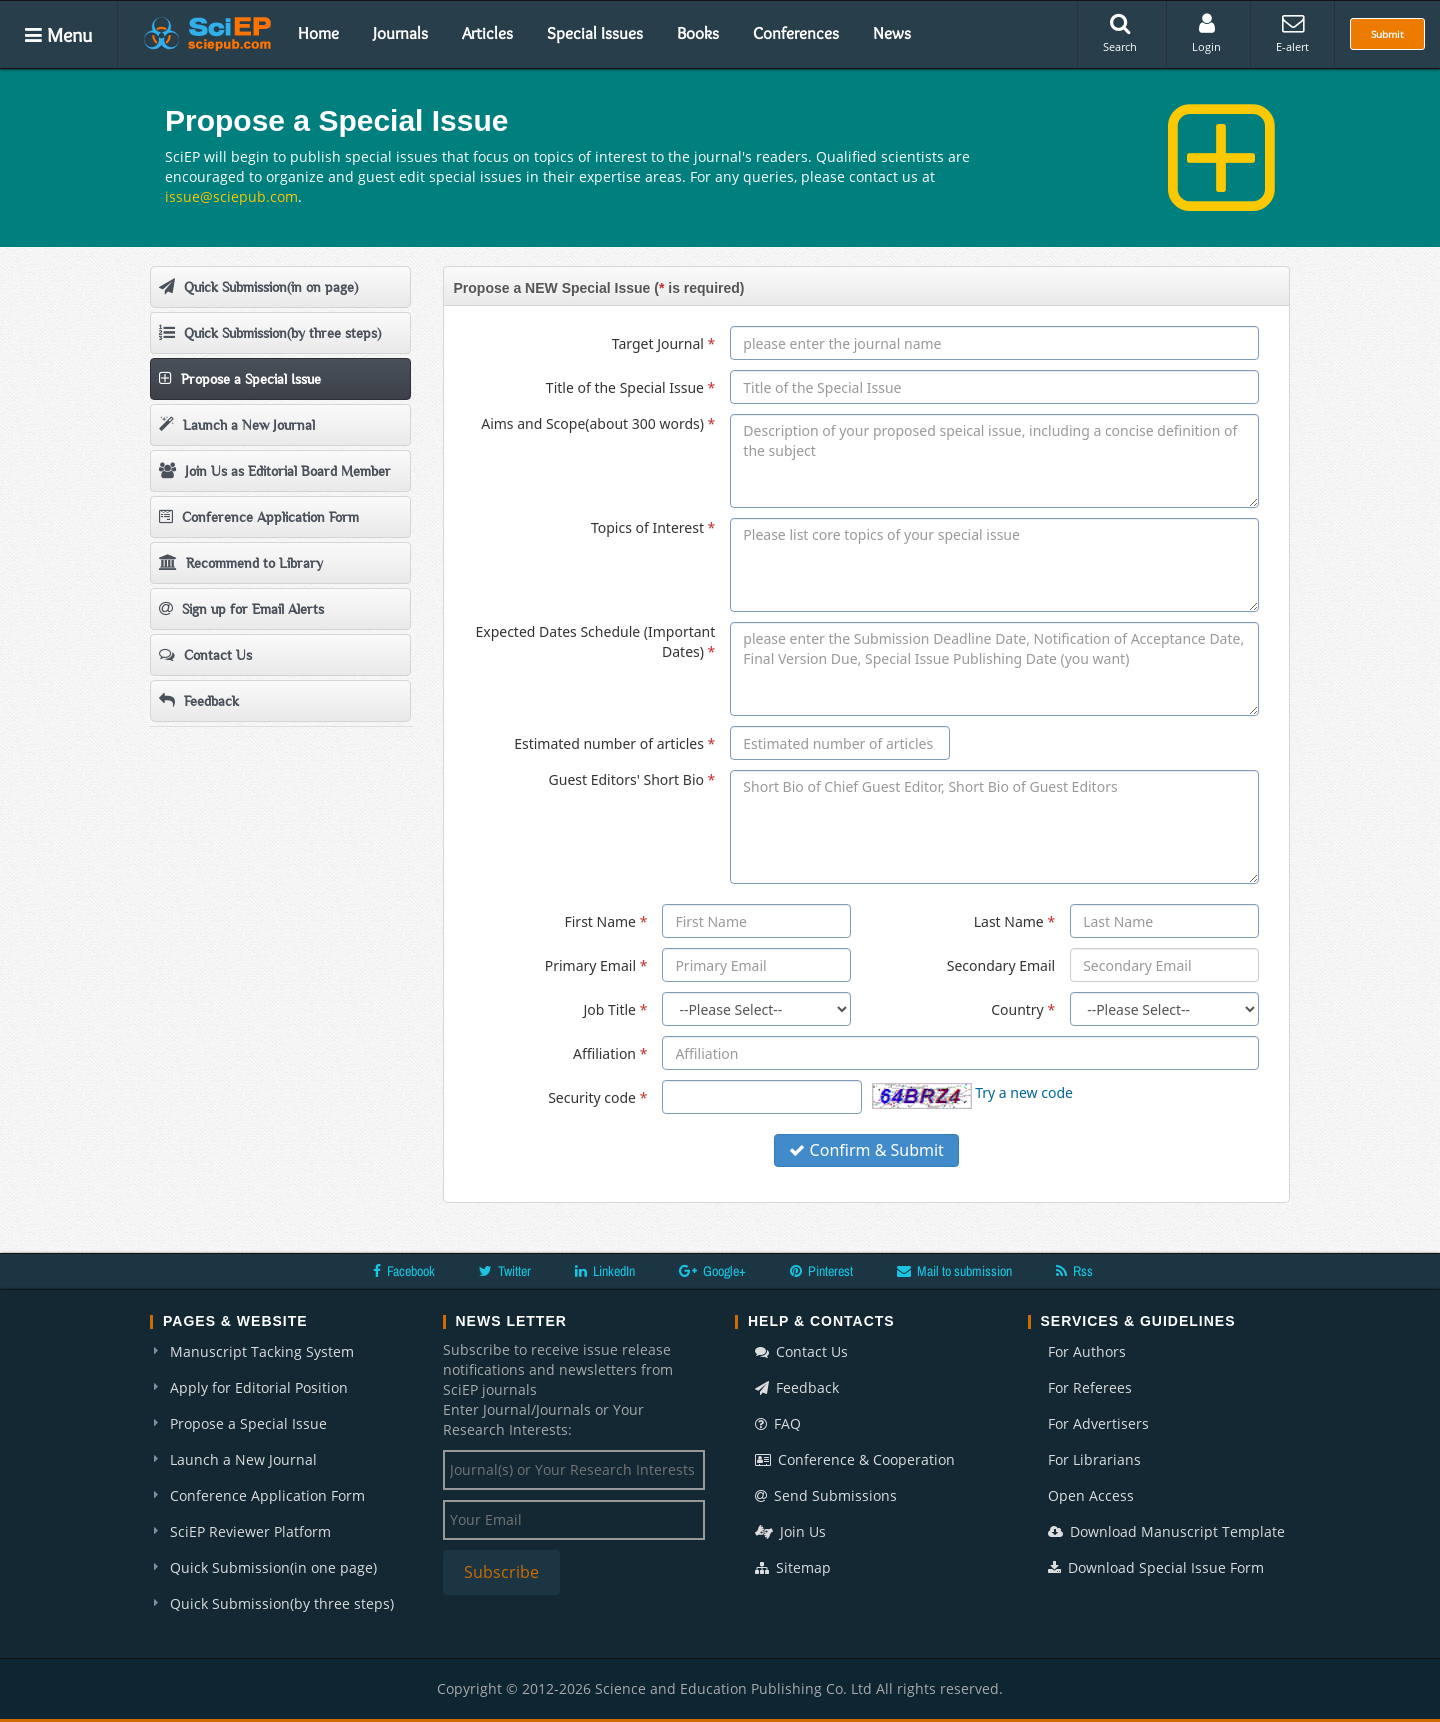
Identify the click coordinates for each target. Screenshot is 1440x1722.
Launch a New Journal (237, 424)
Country (1023, 1009)
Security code (597, 1097)
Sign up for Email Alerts (241, 608)
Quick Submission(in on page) (258, 286)
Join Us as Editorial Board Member (275, 470)
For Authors (1087, 1351)
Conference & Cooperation (855, 1459)
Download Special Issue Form (1156, 1567)
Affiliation (610, 1053)
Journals (400, 33)
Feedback (199, 700)
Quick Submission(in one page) (273, 1567)
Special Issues (595, 33)
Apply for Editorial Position (259, 1387)
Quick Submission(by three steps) (270, 332)
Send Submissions (826, 1495)
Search (1120, 33)
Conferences (796, 33)
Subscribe (501, 1572)
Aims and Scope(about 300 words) (598, 423)
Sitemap (793, 1567)
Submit (1387, 34)
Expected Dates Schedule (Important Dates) (595, 641)
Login (1206, 33)
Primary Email (596, 965)
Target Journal (664, 343)
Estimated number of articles (614, 743)
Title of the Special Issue (630, 387)
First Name (605, 921)
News (892, 33)
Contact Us (205, 654)
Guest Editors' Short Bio (632, 779)
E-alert (1292, 33)
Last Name (1014, 921)
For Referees (1090, 1387)
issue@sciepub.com (231, 196)
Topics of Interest (653, 527)
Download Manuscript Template (1166, 1531)
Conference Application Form (259, 516)
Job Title (616, 1009)
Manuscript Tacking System (262, 1351)
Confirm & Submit (866, 1150)
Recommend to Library (241, 562)
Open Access (1091, 1495)
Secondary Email (1001, 965)
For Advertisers (1098, 1423)
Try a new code (1024, 1092)
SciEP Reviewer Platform (250, 1531)
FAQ (778, 1423)
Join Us (790, 1531)
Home (318, 33)
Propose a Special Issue (240, 378)
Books (698, 33)
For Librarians (1094, 1459)
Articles (487, 33)
